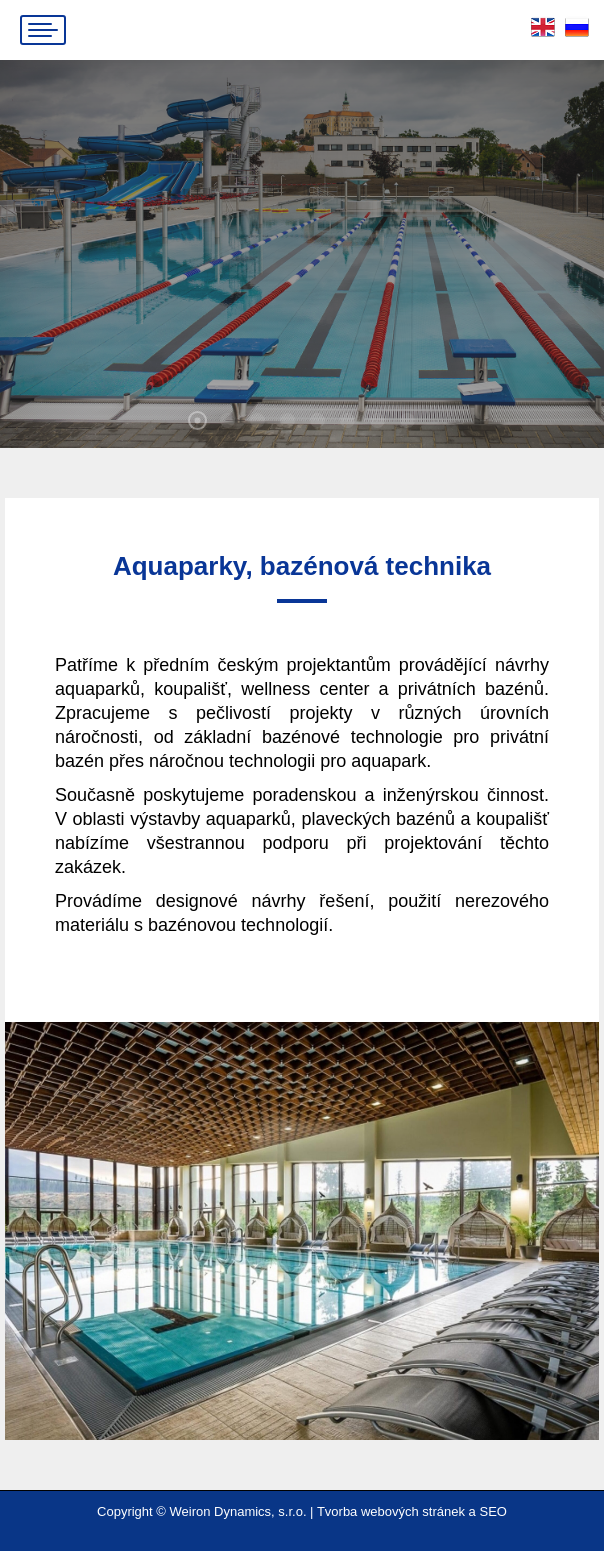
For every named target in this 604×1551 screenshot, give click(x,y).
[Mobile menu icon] (43, 30)
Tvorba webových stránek (391, 1511)
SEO (492, 1511)
